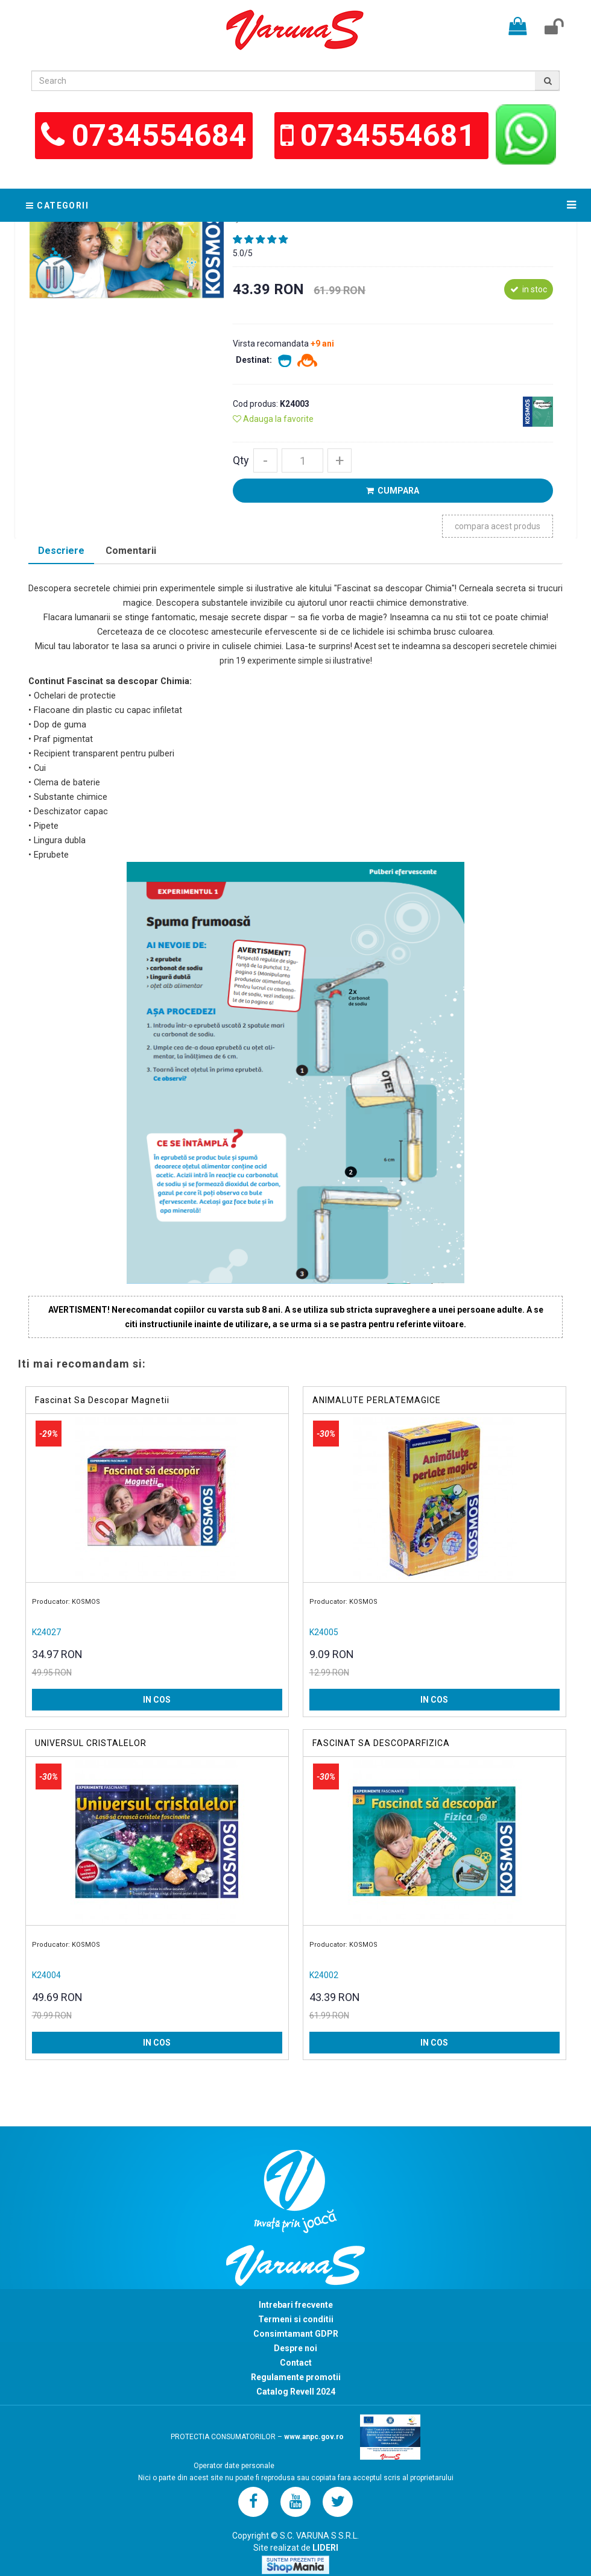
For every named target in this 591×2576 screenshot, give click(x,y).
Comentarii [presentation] (131, 550)
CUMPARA (392, 490)
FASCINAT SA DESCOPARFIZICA (381, 1743)
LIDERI (325, 2547)
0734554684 (159, 135)
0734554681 (391, 135)
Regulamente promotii (296, 2377)
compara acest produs (497, 526)
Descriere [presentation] (61, 550)
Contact (296, 2362)
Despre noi (295, 2348)
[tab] (61, 552)
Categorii (57, 205)
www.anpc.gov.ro (314, 2437)
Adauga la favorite (273, 419)
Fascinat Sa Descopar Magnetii (102, 1400)
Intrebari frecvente (296, 2305)
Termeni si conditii (295, 2319)
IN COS (157, 1699)
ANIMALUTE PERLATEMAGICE (376, 1400)
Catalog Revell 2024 (295, 2391)
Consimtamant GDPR (295, 2334)
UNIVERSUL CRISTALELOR (91, 1743)
